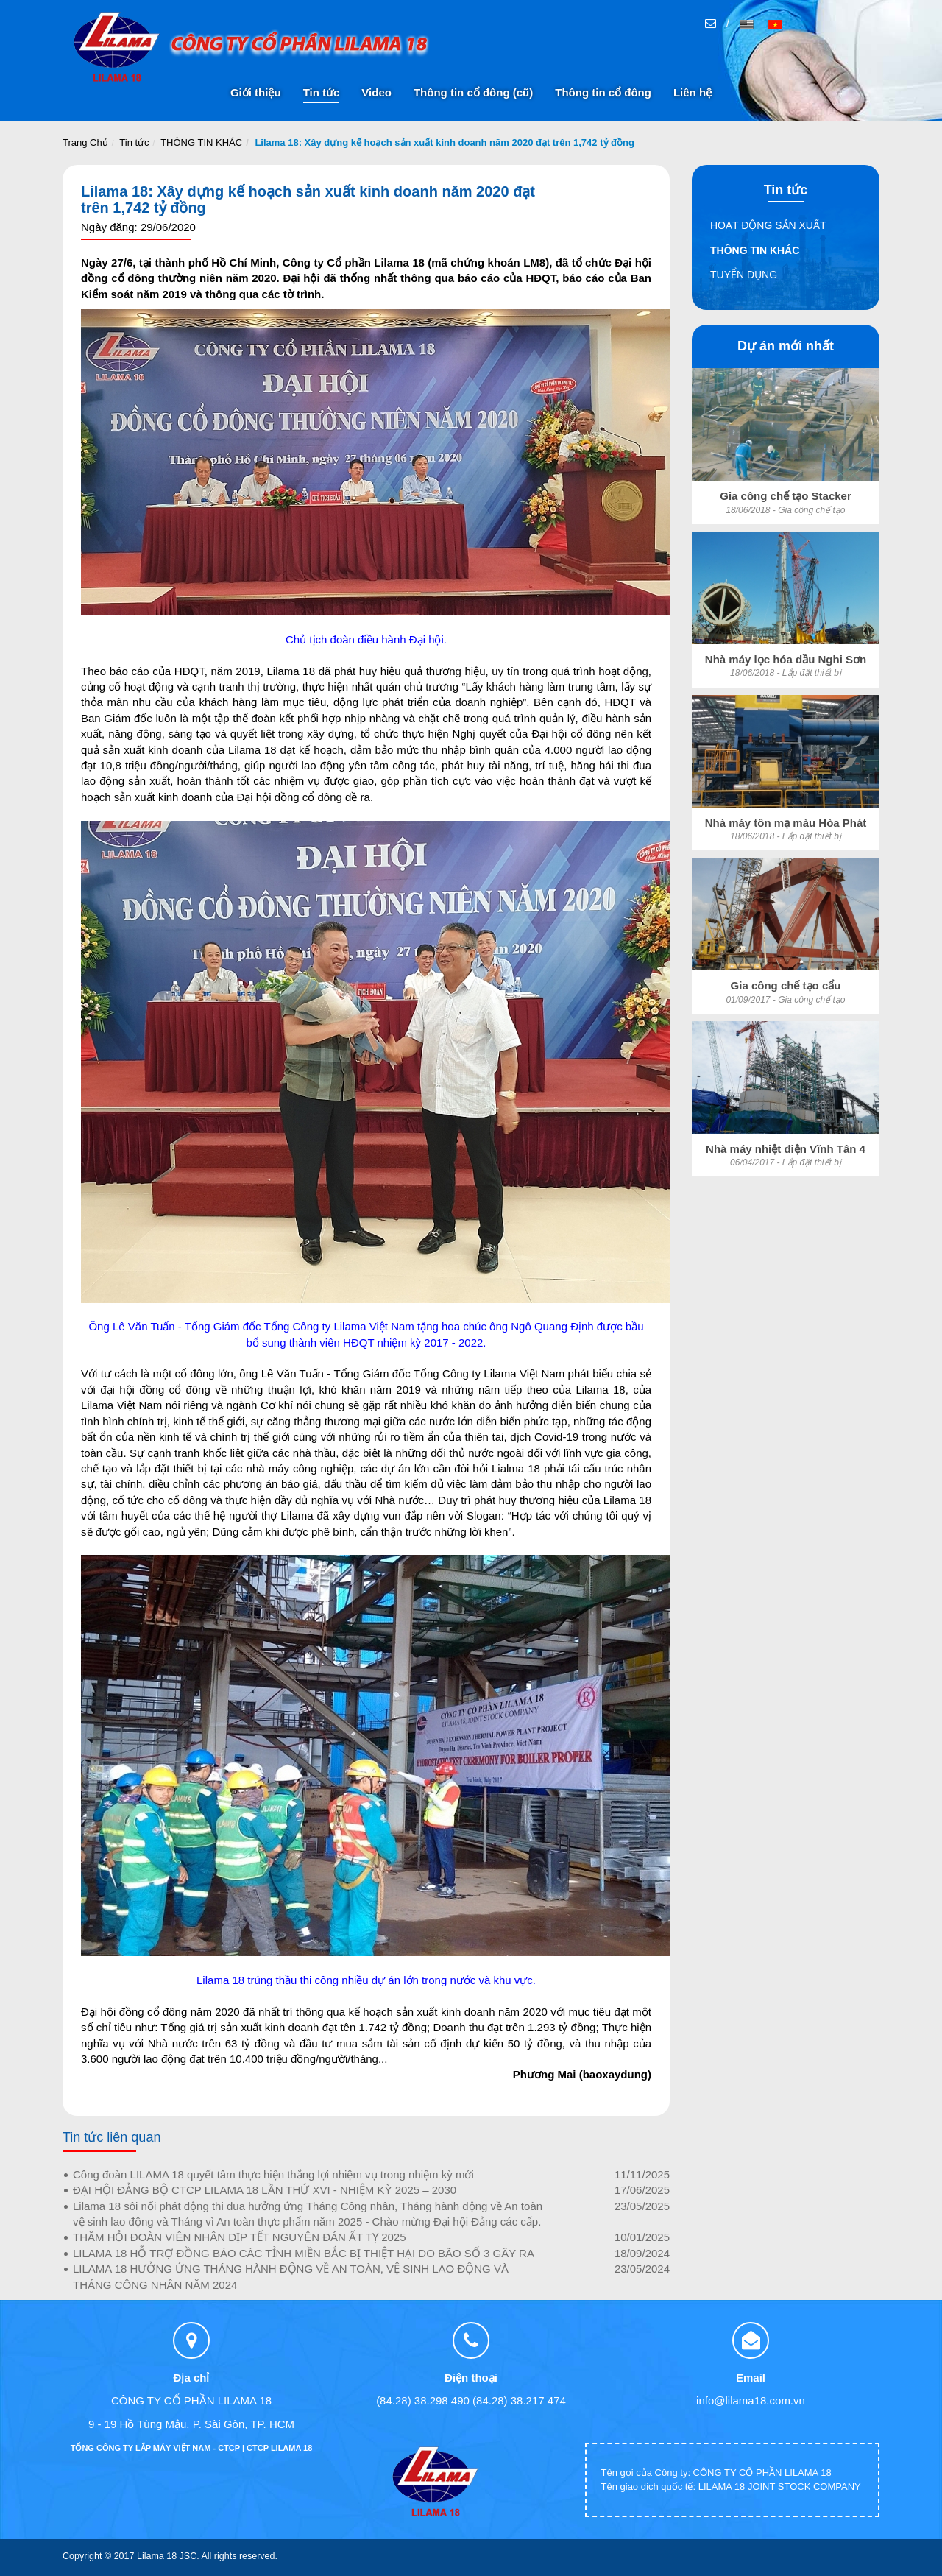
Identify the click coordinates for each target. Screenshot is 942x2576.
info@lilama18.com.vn (750, 2400)
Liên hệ (692, 92)
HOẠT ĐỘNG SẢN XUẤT (768, 225)
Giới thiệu (255, 92)
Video (376, 92)
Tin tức (321, 92)
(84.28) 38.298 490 (423, 2400)
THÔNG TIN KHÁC (201, 142)
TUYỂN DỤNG (743, 274)
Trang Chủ (85, 142)
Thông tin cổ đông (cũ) (473, 92)
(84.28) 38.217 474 (519, 2400)
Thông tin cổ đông (603, 92)
